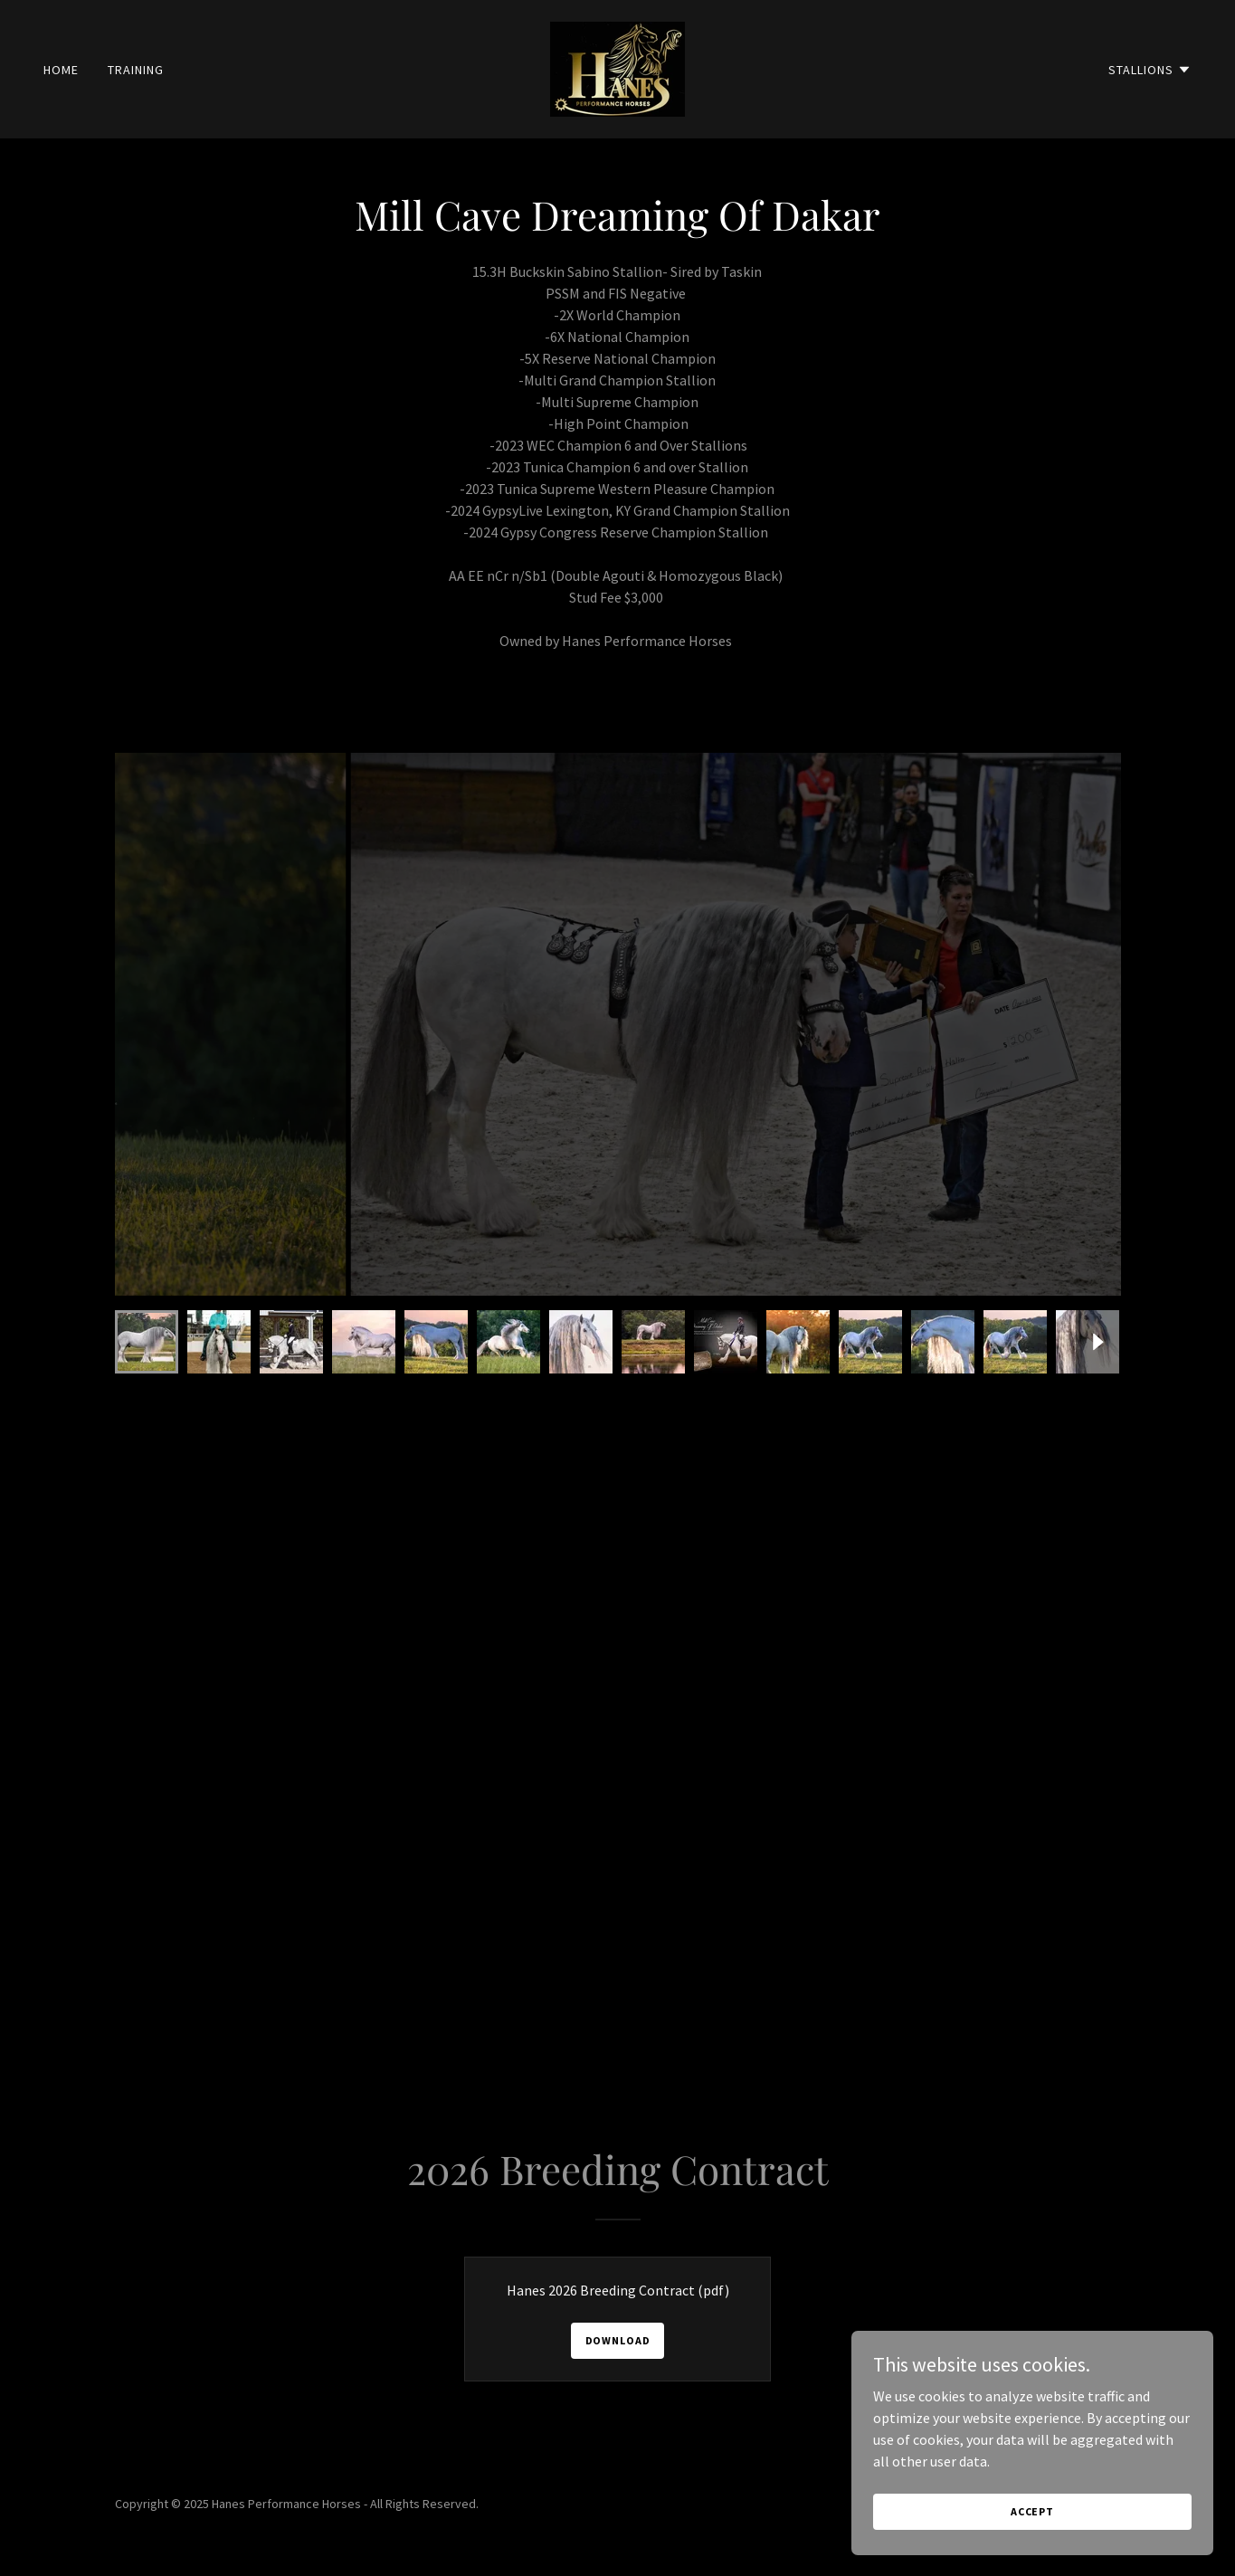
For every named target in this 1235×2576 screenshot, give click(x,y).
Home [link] (61, 70)
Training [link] (136, 70)
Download (618, 2340)
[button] (1150, 70)
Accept (1032, 2511)
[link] (617, 67)
